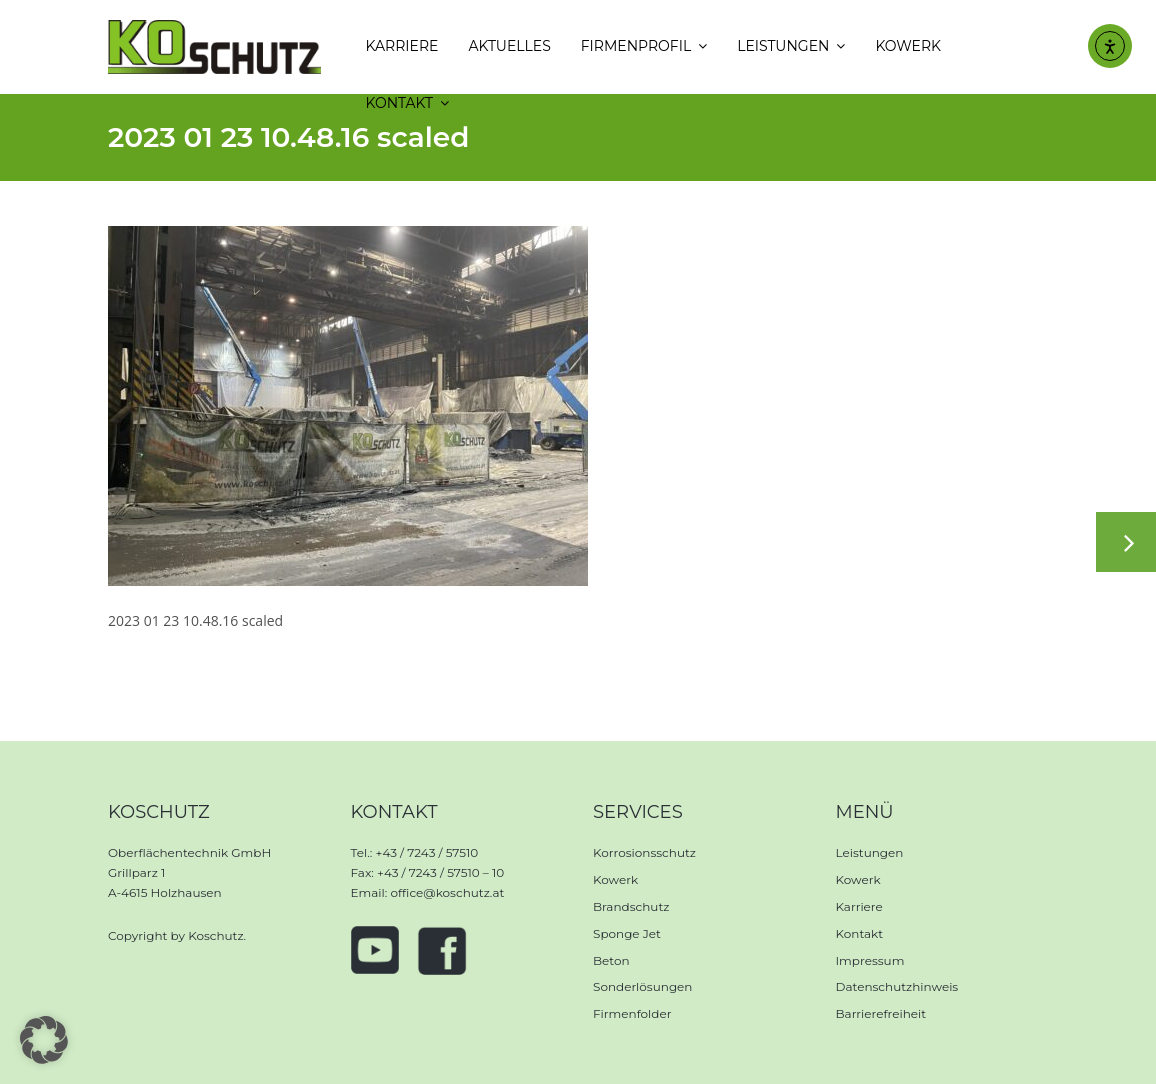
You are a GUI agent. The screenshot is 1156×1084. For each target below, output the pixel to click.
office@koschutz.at (447, 892)
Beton (611, 960)
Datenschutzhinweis (897, 986)
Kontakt (860, 933)
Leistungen (870, 852)
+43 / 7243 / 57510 (426, 852)
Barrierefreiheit (881, 1013)
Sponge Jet (627, 933)
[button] (44, 1040)
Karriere (859, 906)
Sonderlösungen (642, 986)
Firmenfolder (632, 1013)
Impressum (870, 960)
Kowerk (615, 879)
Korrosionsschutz (644, 852)
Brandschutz (631, 906)
